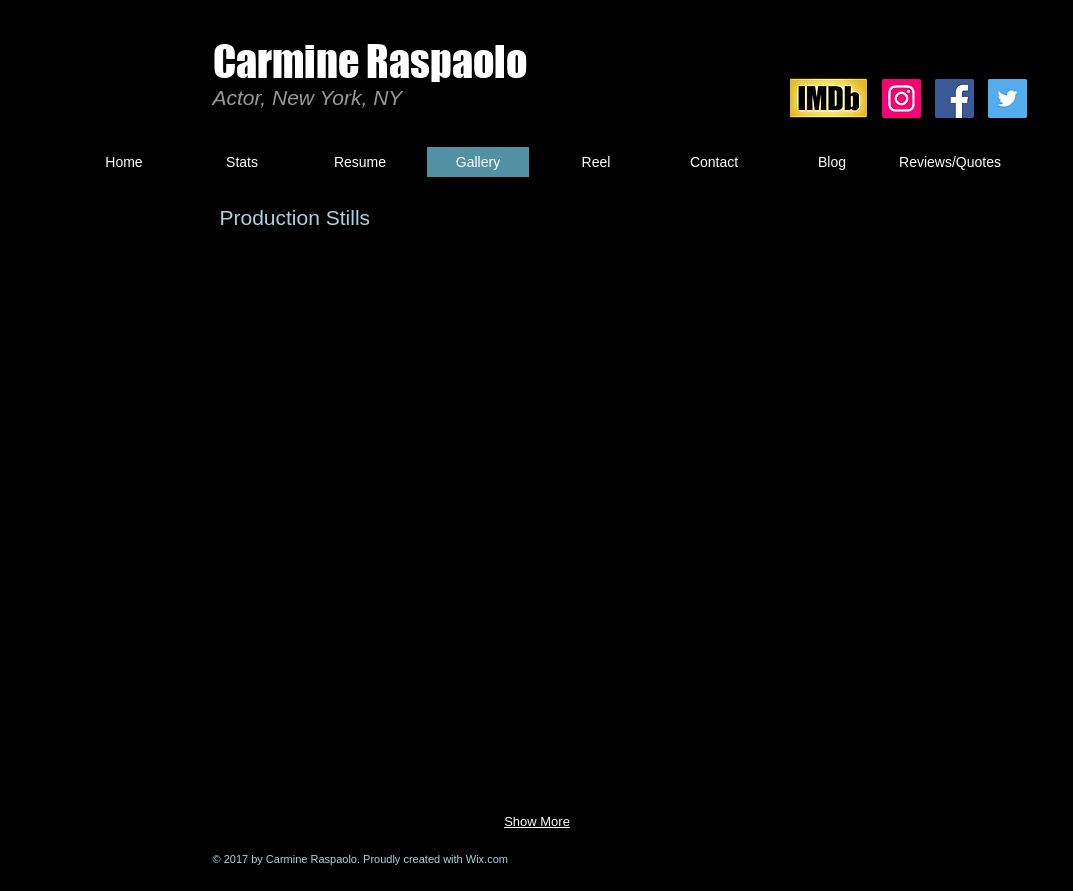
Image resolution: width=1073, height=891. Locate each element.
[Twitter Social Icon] (1007, 98)
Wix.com (487, 859)
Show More (537, 821)
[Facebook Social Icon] (954, 98)
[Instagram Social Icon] (901, 98)
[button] (292, 368)
